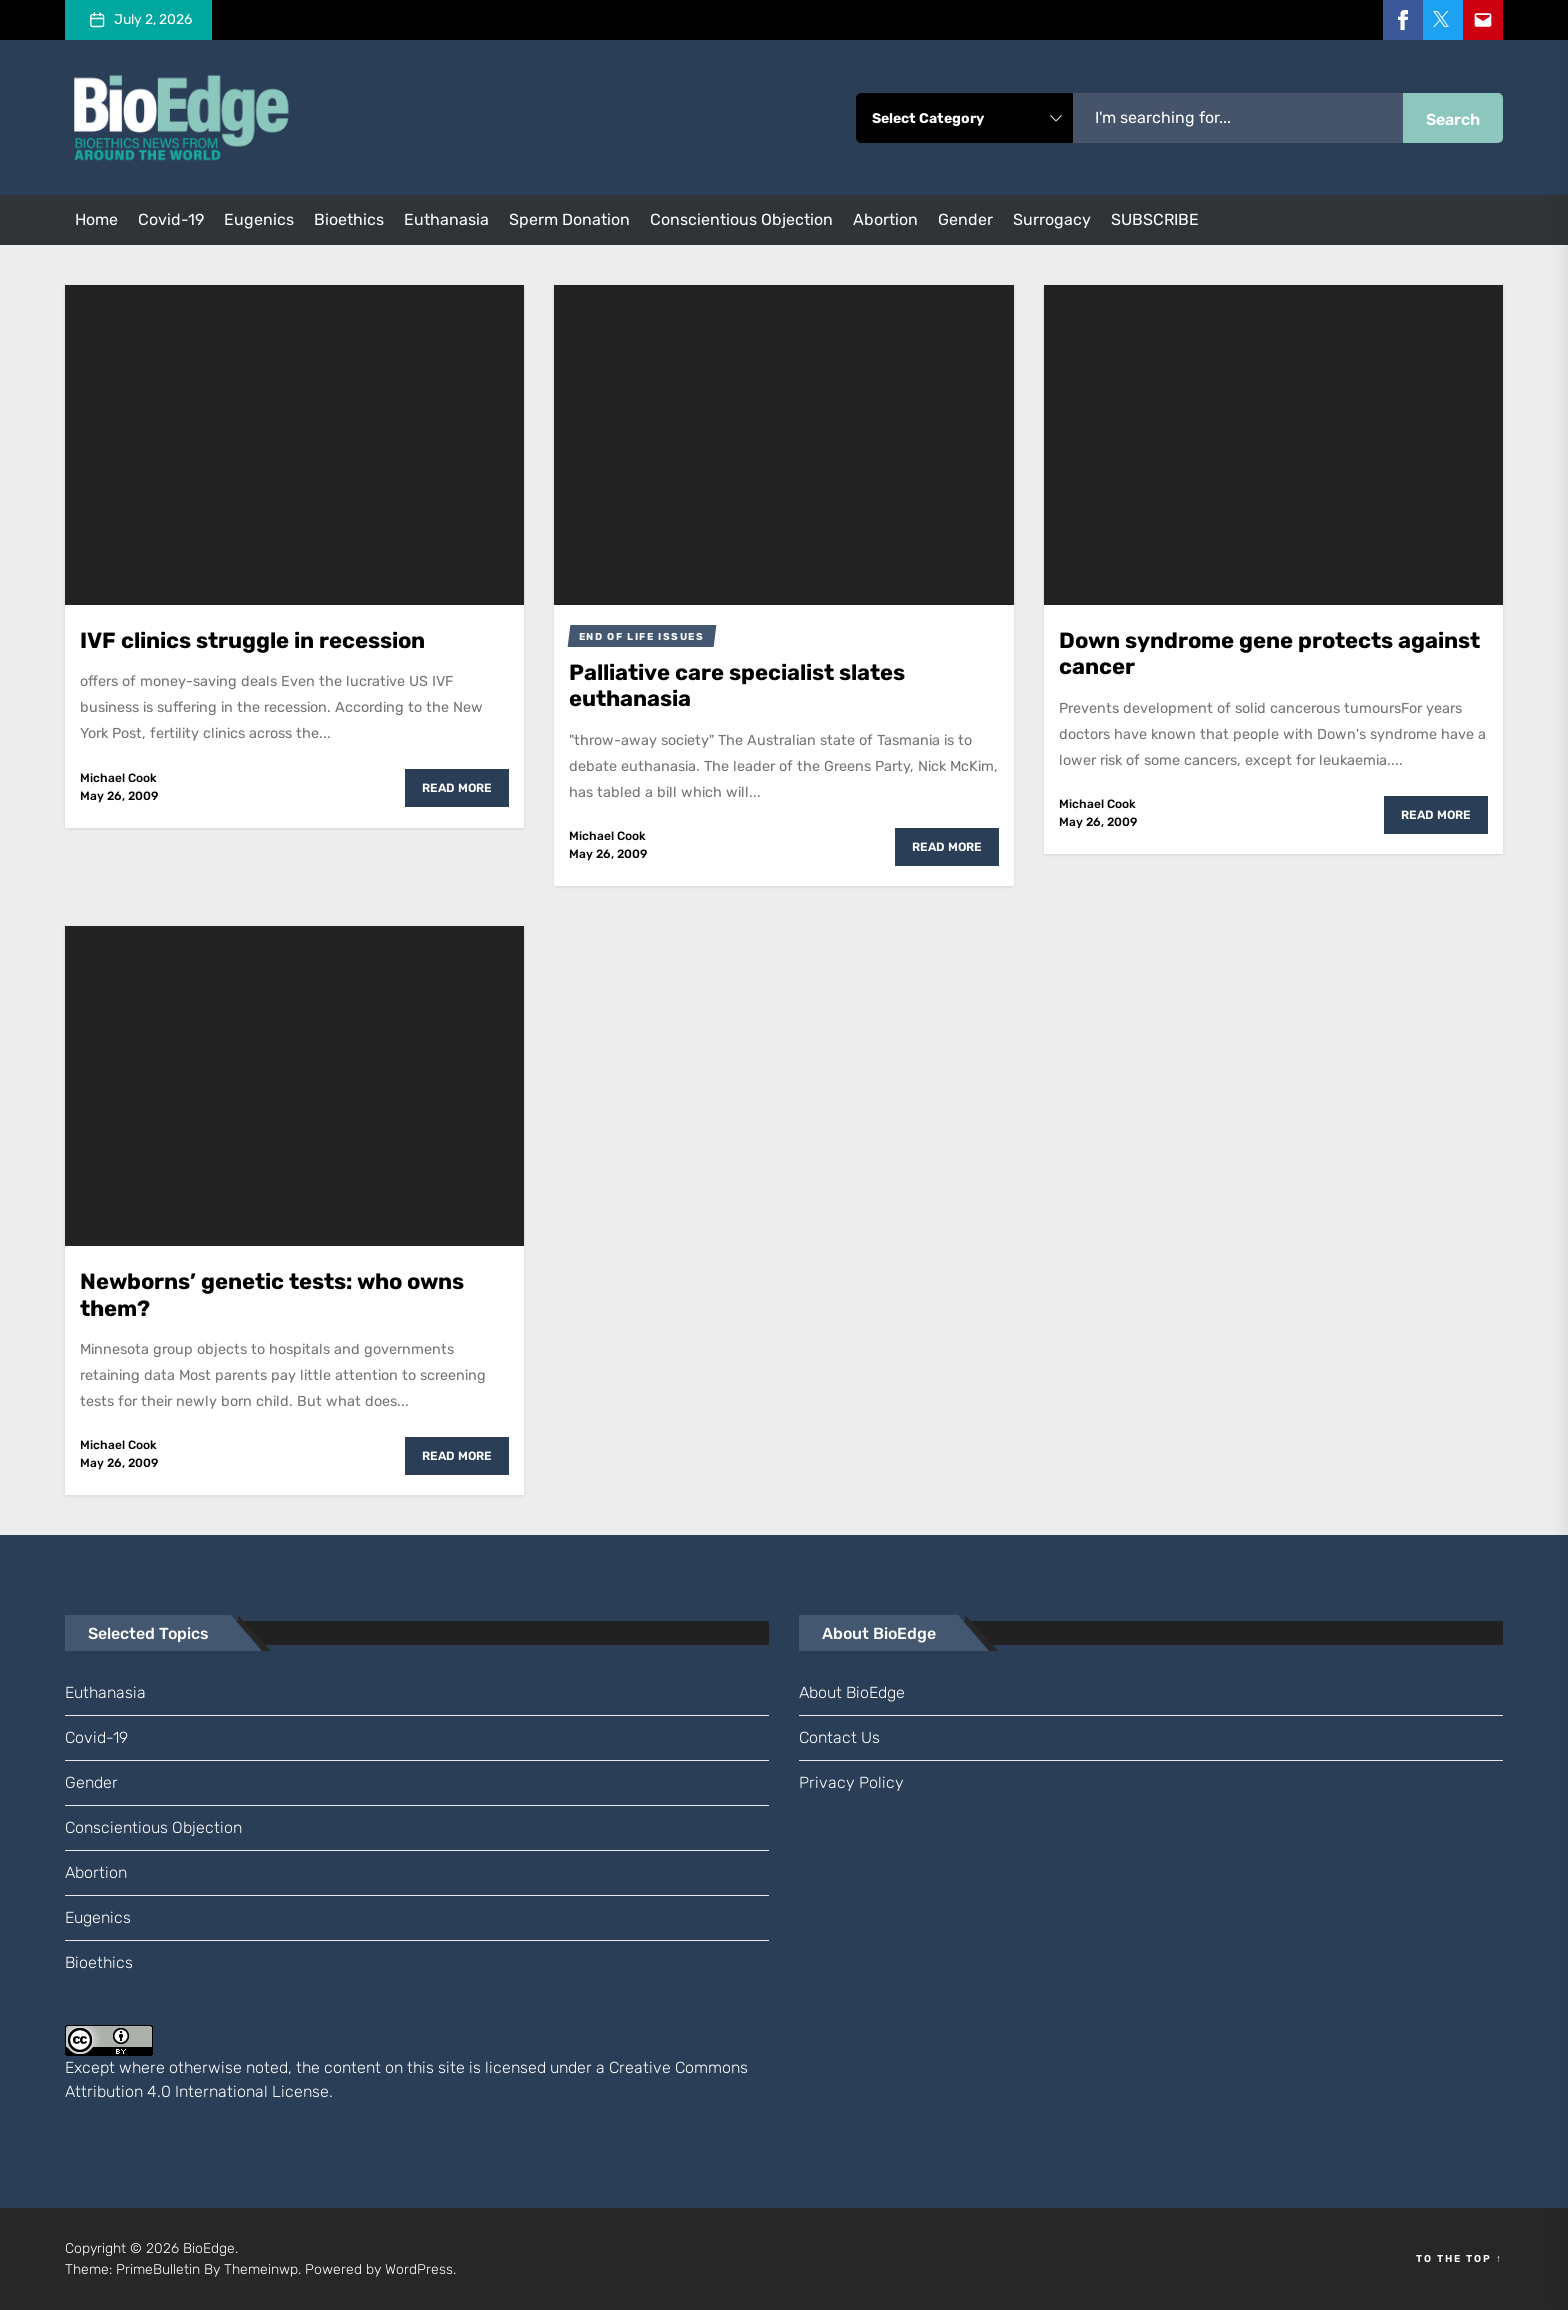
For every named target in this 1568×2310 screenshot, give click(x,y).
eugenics (259, 219)
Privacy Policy (851, 1782)
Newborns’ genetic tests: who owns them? (272, 1294)
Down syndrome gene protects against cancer (1269, 653)
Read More (457, 788)
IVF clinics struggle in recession (252, 640)
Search (1453, 119)
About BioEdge (852, 1692)
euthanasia (446, 219)
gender (965, 219)
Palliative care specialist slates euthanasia (737, 685)
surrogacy (1052, 219)
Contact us (839, 1737)
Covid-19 (171, 219)
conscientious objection (741, 219)
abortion (885, 219)
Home (96, 219)
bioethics (349, 219)
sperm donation (569, 219)
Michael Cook (118, 778)
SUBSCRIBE (1155, 219)
